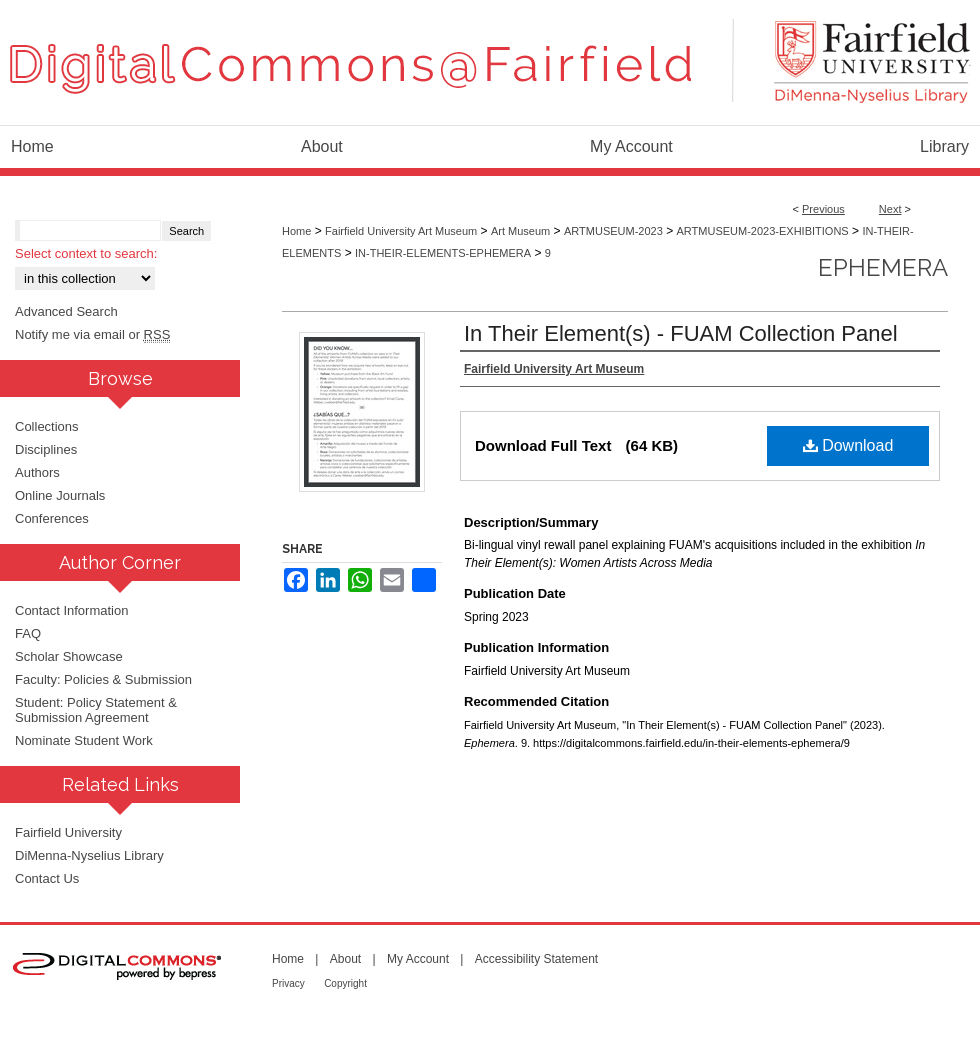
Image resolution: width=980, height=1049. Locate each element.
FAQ (28, 633)
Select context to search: (86, 253)
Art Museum (520, 231)
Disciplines (46, 449)
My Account (418, 959)
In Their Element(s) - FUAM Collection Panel (681, 333)
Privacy (288, 983)
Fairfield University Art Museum (401, 231)
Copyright (345, 983)
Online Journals (60, 495)
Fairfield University (68, 832)
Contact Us (47, 878)
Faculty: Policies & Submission (103, 679)
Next (890, 209)
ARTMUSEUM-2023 (613, 231)
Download (848, 445)
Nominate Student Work (84, 740)
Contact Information (71, 610)
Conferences (52, 518)
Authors (37, 472)
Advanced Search (66, 311)
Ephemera (883, 267)
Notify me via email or (92, 334)
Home (296, 231)
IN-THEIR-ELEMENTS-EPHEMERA (443, 253)
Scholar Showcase (69, 656)
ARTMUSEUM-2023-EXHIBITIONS (763, 231)
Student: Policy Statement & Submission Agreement (96, 710)
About (345, 959)
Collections (47, 426)
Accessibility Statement (536, 959)
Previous (823, 209)
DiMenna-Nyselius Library (89, 855)
